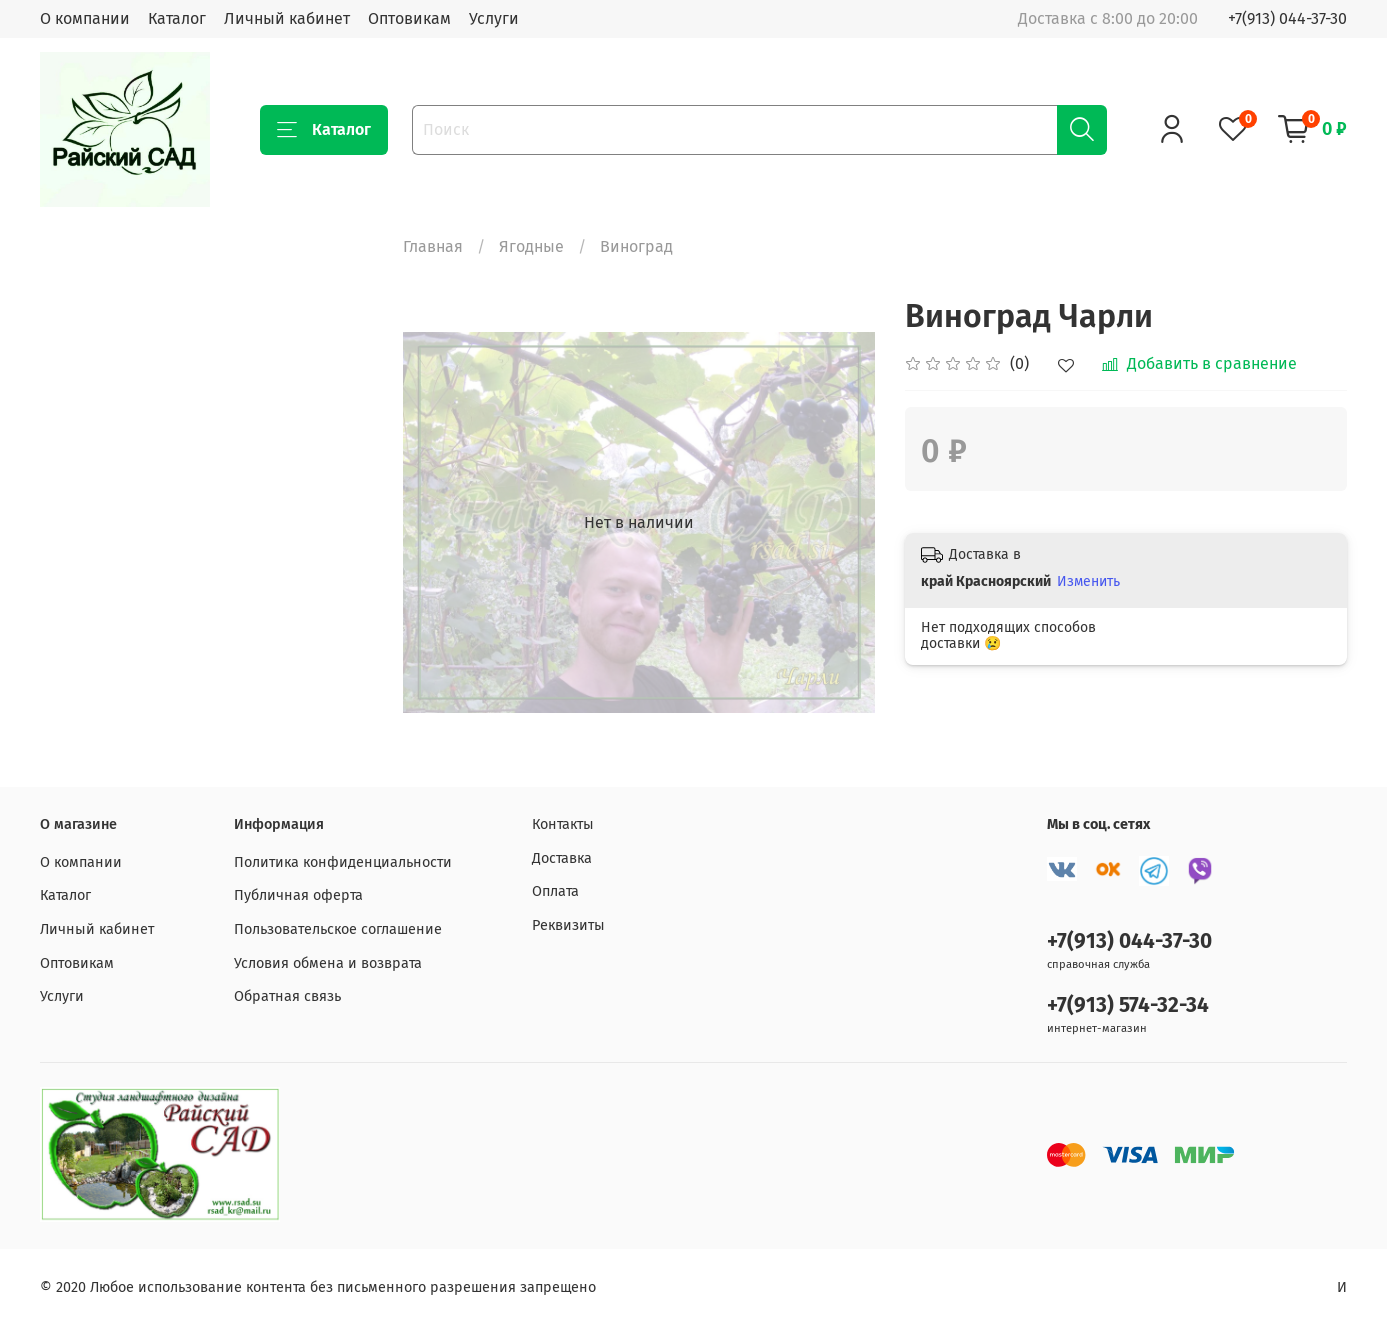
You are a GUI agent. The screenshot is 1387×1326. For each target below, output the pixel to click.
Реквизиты (568, 925)
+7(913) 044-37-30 (1287, 18)
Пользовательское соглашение (338, 929)
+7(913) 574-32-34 (1128, 1005)
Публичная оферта (298, 895)
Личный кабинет (287, 18)
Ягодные (531, 246)
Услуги (494, 18)
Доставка (562, 858)
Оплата (555, 891)
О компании (85, 18)
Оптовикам (409, 18)
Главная (433, 246)
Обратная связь (287, 996)
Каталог (177, 18)
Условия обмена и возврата (328, 963)
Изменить (1088, 581)
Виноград (636, 246)
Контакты (563, 824)
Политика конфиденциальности (343, 862)
